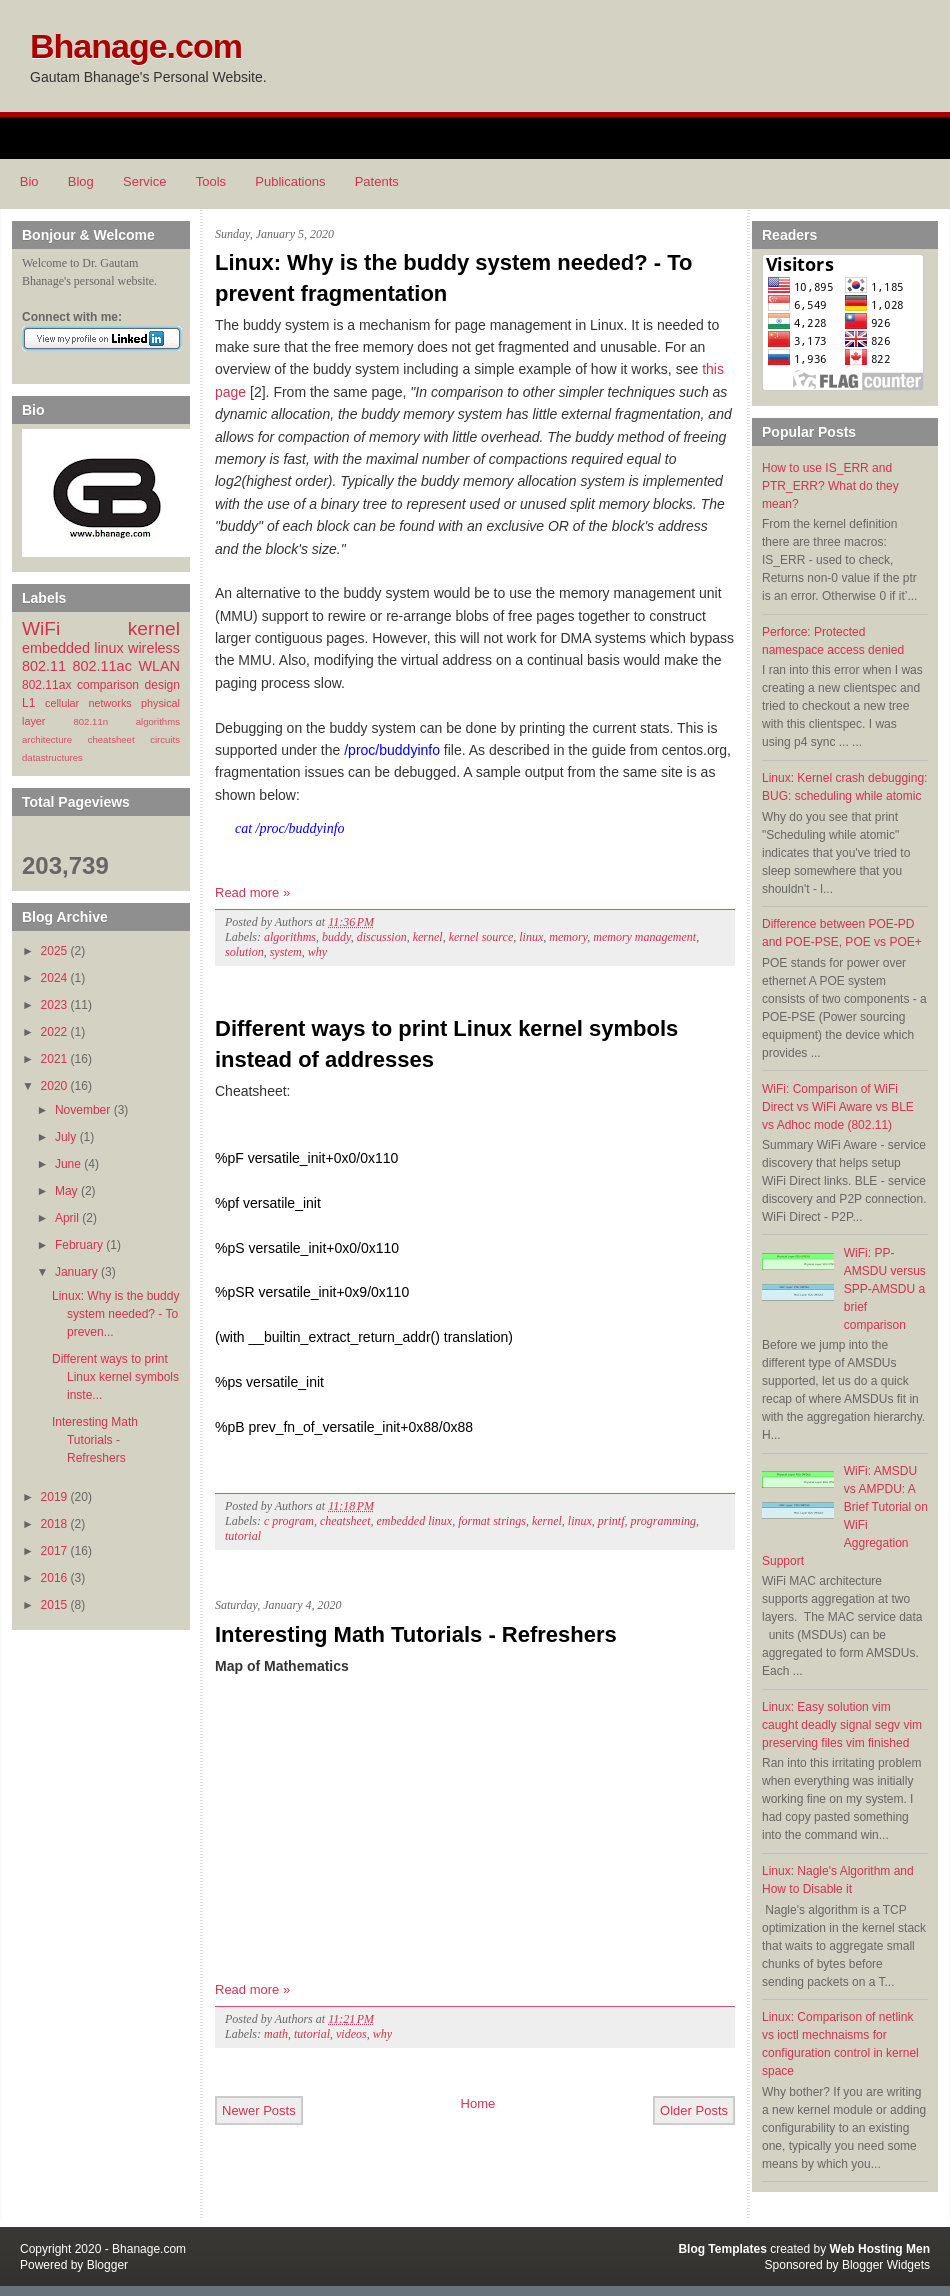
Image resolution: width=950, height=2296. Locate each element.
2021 (54, 1059)
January (76, 1272)
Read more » (252, 892)
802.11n (90, 721)
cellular (62, 703)
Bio (29, 181)
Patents (377, 181)
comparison (108, 685)
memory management (644, 937)
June (68, 1164)
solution (244, 952)
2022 (54, 1032)
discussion (382, 937)
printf (611, 1521)
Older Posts (694, 2110)
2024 (54, 978)
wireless (154, 648)
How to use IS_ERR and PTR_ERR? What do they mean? (830, 486)
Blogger (107, 2265)
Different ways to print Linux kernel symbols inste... (115, 1377)
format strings (492, 1521)
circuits (165, 739)
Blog (81, 181)
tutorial (243, 1536)
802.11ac (102, 666)
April (67, 1218)
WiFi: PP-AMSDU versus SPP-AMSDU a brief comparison (885, 1289)
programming (664, 1521)
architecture (47, 739)
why (317, 952)
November (82, 1110)
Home (478, 2103)
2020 (54, 1086)
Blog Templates (722, 2249)
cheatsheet (111, 739)
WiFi (41, 628)
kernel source (481, 937)
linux (531, 937)
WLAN (159, 666)
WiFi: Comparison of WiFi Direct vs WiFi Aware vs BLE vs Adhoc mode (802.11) (838, 1107)
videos (351, 2034)
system (286, 952)
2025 (54, 951)
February (79, 1245)
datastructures (52, 757)
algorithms (158, 721)
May (66, 1191)
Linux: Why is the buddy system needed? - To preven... (115, 1314)
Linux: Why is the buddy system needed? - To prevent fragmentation (454, 278)
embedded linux (73, 648)
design (162, 685)
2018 (54, 1524)
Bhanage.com (136, 46)
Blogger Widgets (886, 2265)
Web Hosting (866, 2249)
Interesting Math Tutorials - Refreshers (95, 1440)
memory (568, 937)
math (276, 2034)
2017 (54, 1551)
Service (144, 181)
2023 (54, 1005)
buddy (336, 937)
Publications (290, 181)
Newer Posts (259, 2110)
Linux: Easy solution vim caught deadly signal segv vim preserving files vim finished (842, 1725)
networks (109, 703)
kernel (154, 628)
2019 (54, 1497)
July (65, 1137)
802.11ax (46, 685)
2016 (54, 1578)
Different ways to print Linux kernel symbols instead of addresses (446, 1044)
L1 (28, 703)
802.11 (44, 666)
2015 (54, 1605)
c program (289, 1521)
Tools (211, 181)
